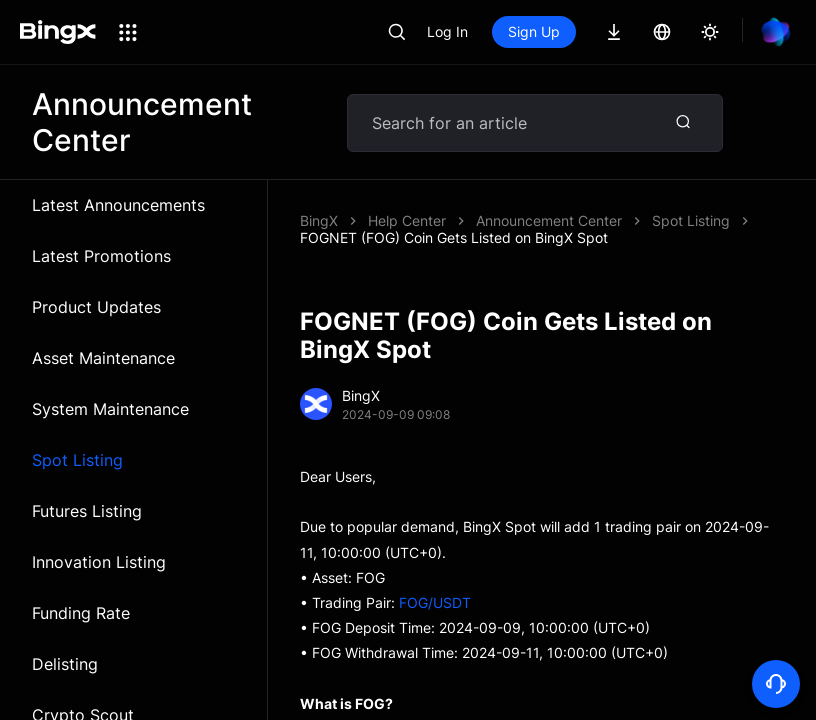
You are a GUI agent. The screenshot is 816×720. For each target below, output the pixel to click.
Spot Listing (77, 460)
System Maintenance (110, 409)
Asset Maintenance (103, 358)
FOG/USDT (435, 602)
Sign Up (534, 31)
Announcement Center (549, 220)
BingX (319, 220)
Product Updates (96, 307)
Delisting (65, 664)
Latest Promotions (101, 256)
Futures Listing (87, 511)
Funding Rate (81, 613)
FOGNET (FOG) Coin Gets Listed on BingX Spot (454, 237)
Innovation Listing (99, 562)
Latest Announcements (118, 205)
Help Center (407, 220)
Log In (447, 31)
